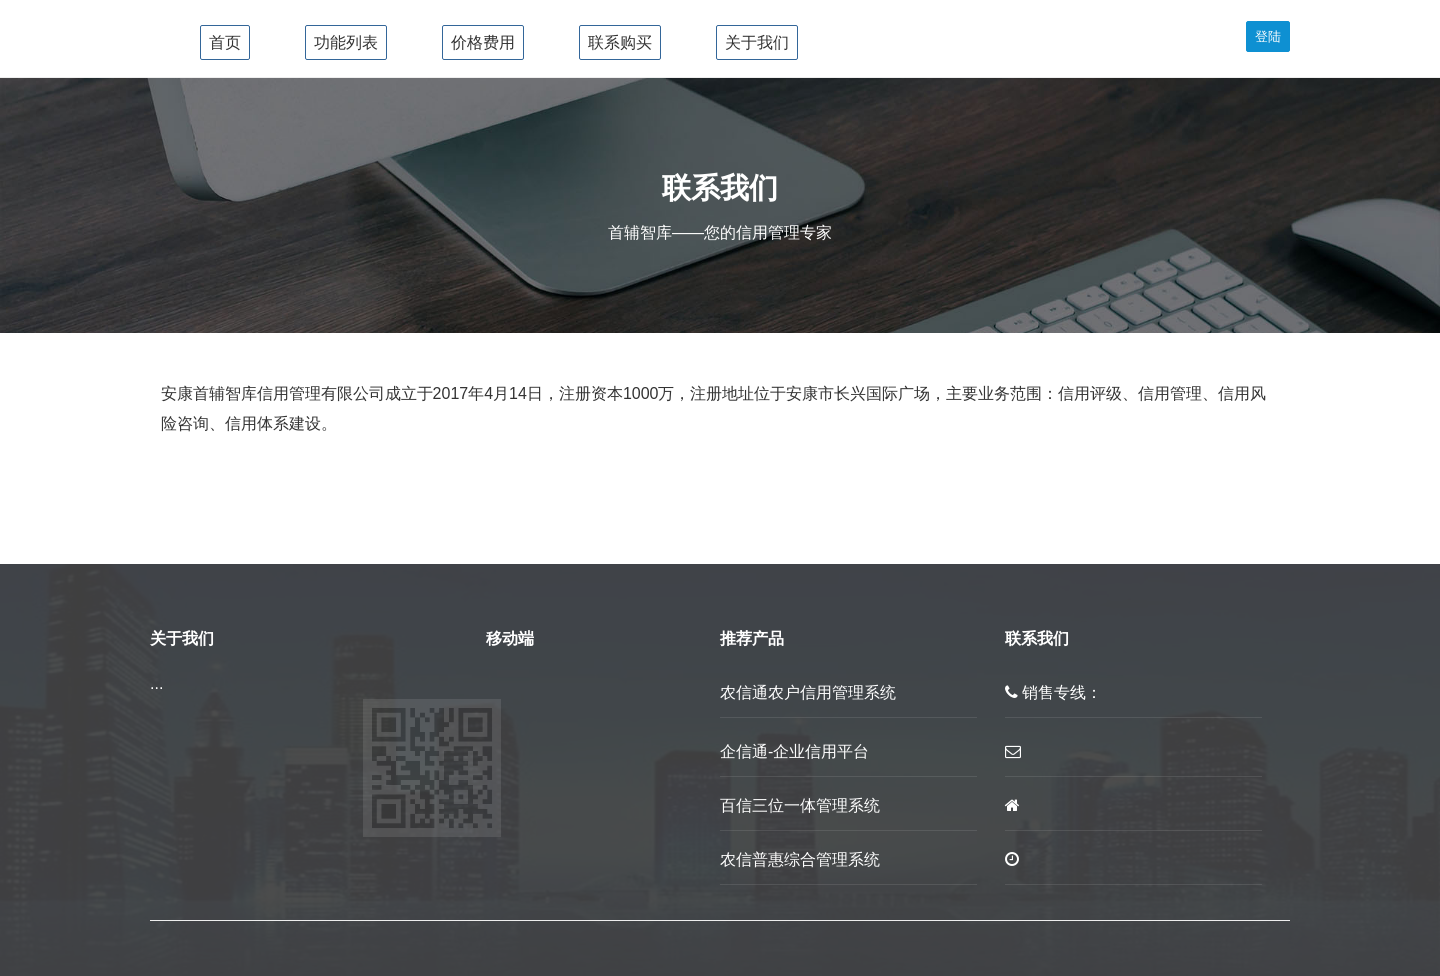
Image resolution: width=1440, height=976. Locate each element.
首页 (225, 42)
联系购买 (620, 42)
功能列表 (346, 42)
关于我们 (757, 42)
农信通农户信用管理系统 (808, 692)
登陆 (1268, 36)
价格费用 (483, 42)
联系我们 (1037, 638)
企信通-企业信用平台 (794, 751)
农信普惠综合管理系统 (800, 859)
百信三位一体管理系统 (800, 805)
